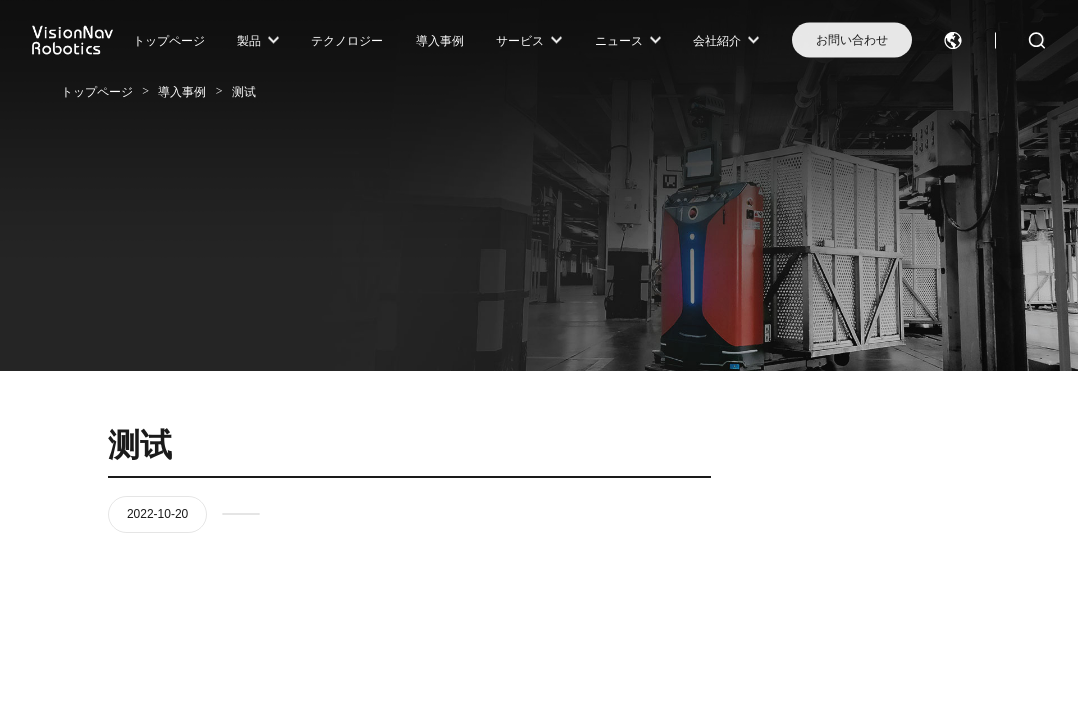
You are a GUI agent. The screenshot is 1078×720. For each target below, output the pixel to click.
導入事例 (440, 40)
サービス (520, 40)
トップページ (169, 40)
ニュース (619, 40)
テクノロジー (347, 40)
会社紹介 (717, 40)
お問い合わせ (852, 40)
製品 (249, 40)
